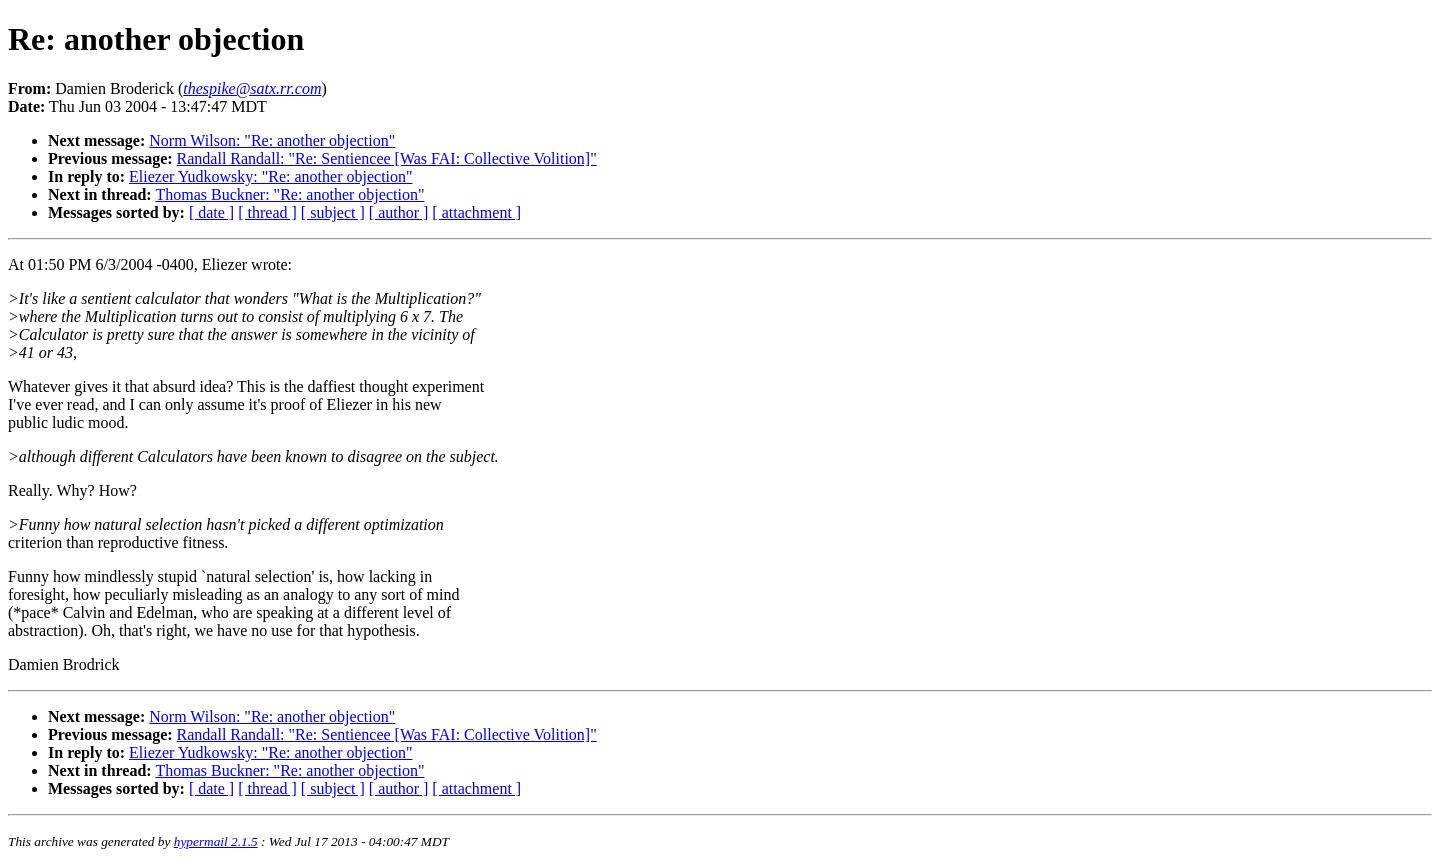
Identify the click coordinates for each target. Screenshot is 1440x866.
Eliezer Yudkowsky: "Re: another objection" (271, 176)
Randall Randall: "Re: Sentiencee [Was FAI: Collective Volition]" (387, 158)
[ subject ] (333, 212)
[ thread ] (267, 212)
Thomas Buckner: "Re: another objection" (289, 194)
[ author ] (399, 212)
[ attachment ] (476, 212)
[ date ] (211, 212)
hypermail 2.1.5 (216, 841)
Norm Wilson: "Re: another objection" (272, 140)
